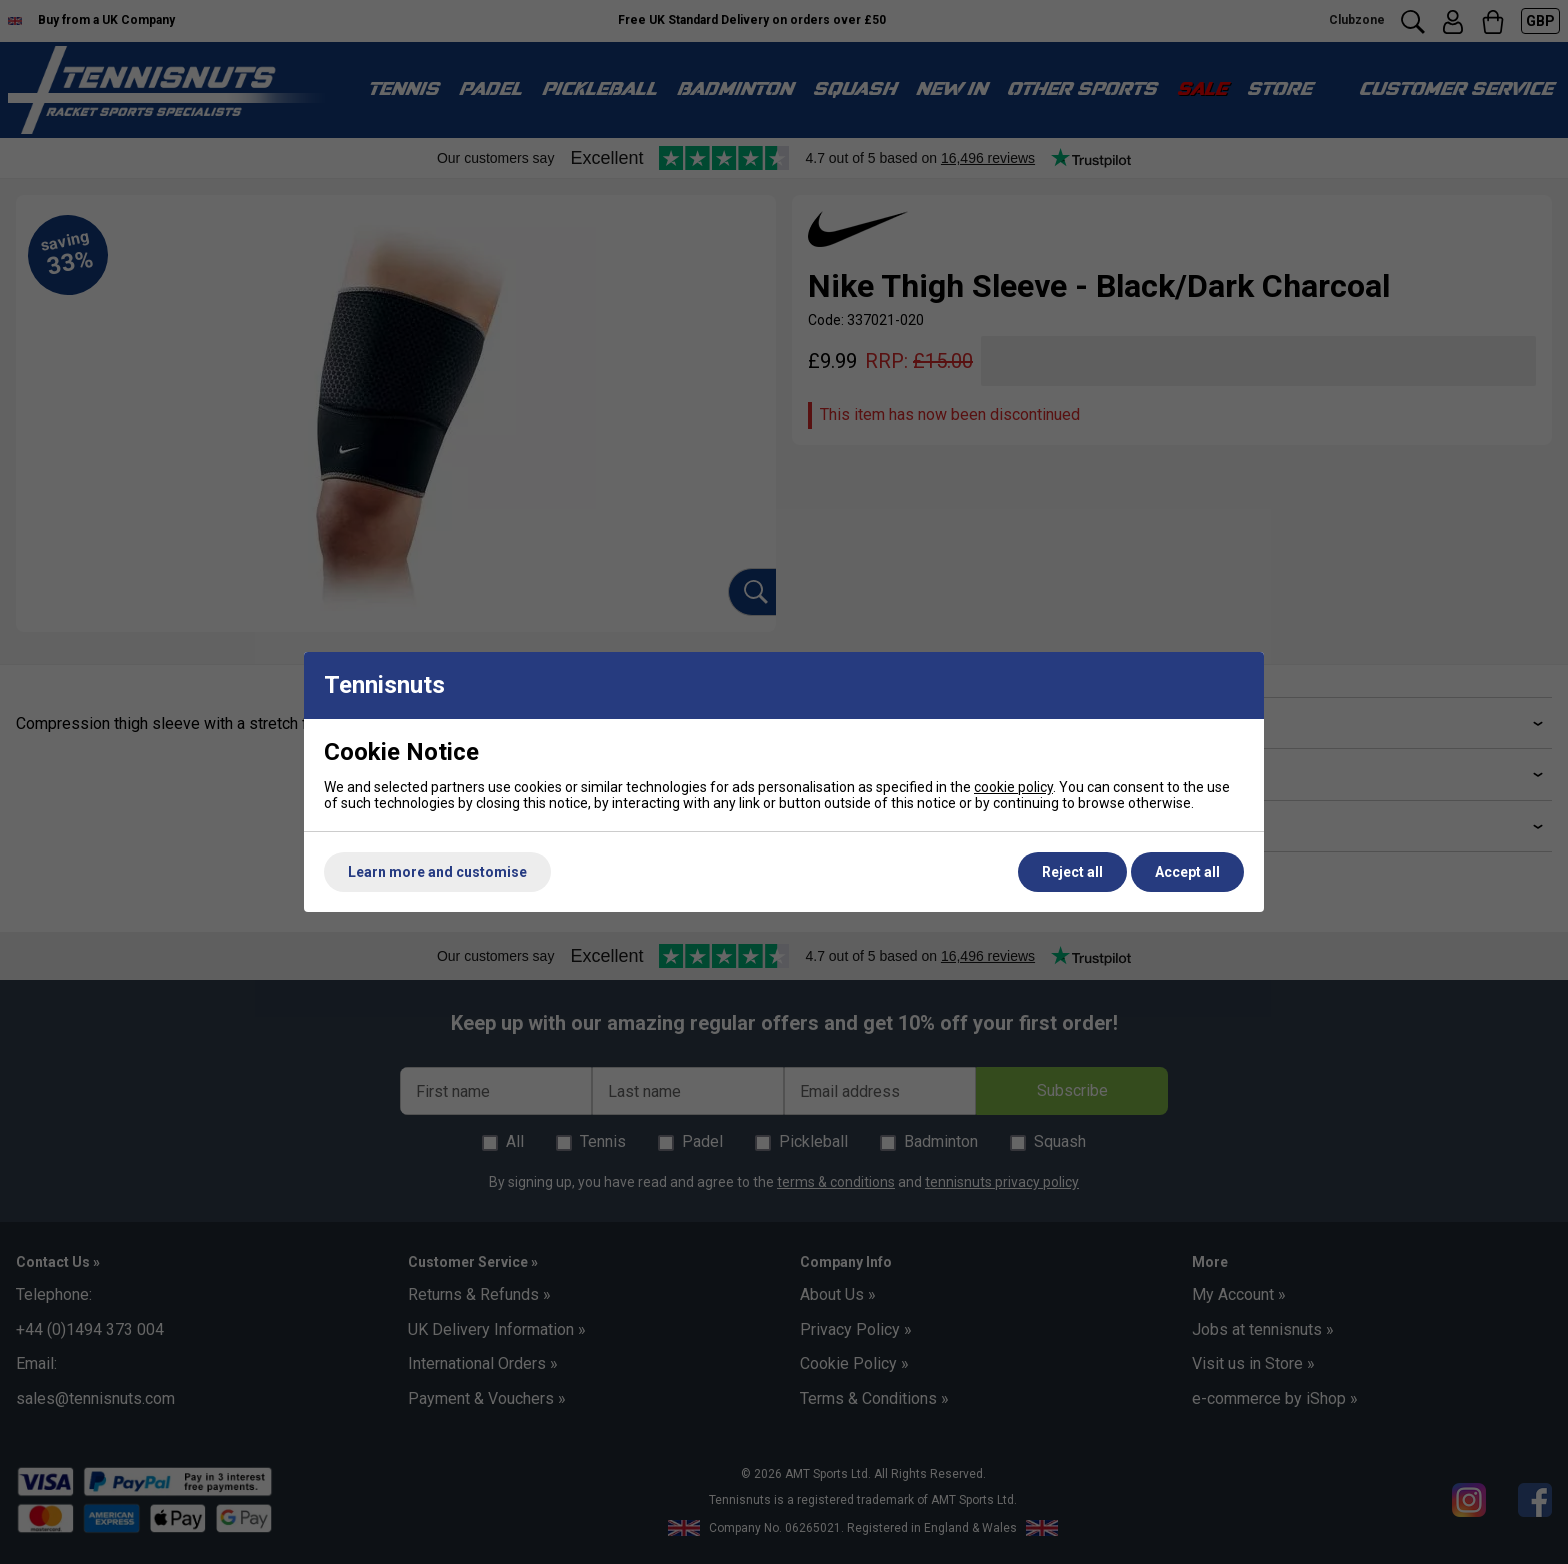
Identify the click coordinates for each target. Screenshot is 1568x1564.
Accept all (1187, 872)
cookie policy (1013, 787)
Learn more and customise (437, 872)
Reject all (1072, 872)
